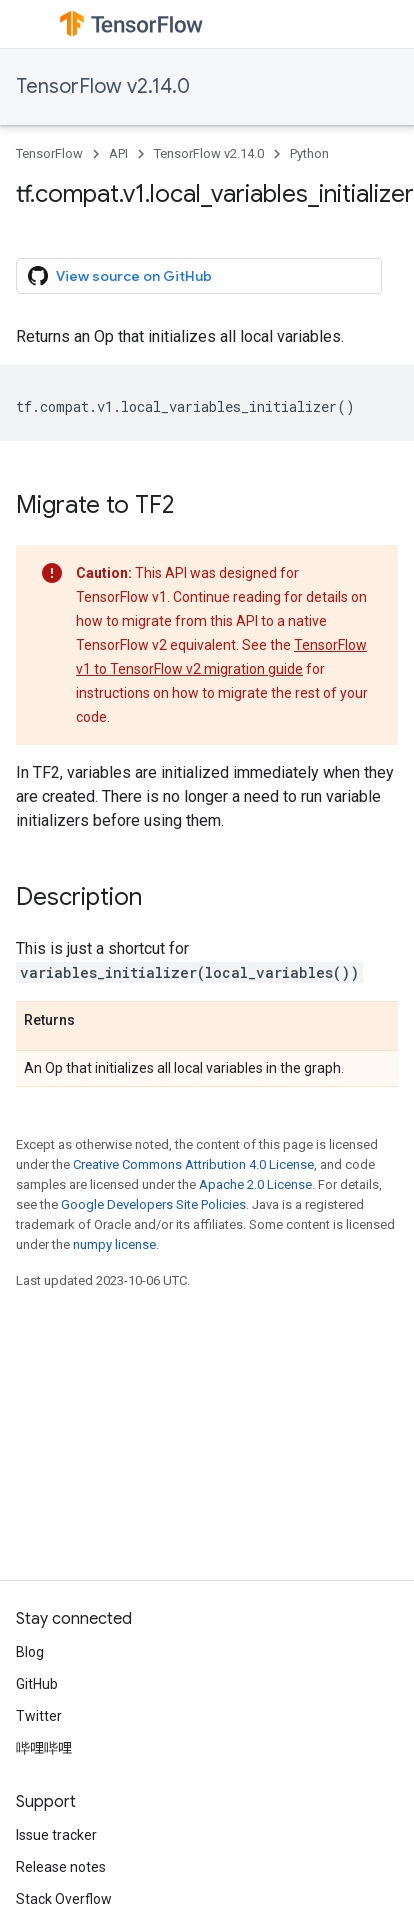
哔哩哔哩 (44, 1748)
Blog (30, 1652)
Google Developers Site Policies (153, 1204)
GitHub (37, 1684)
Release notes (61, 1867)
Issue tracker (56, 1835)
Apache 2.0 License (255, 1184)
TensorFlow (49, 153)
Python (309, 153)
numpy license (114, 1244)
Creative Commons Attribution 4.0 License (193, 1164)
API (118, 153)
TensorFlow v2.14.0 (103, 86)
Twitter (39, 1716)
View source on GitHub (120, 276)
